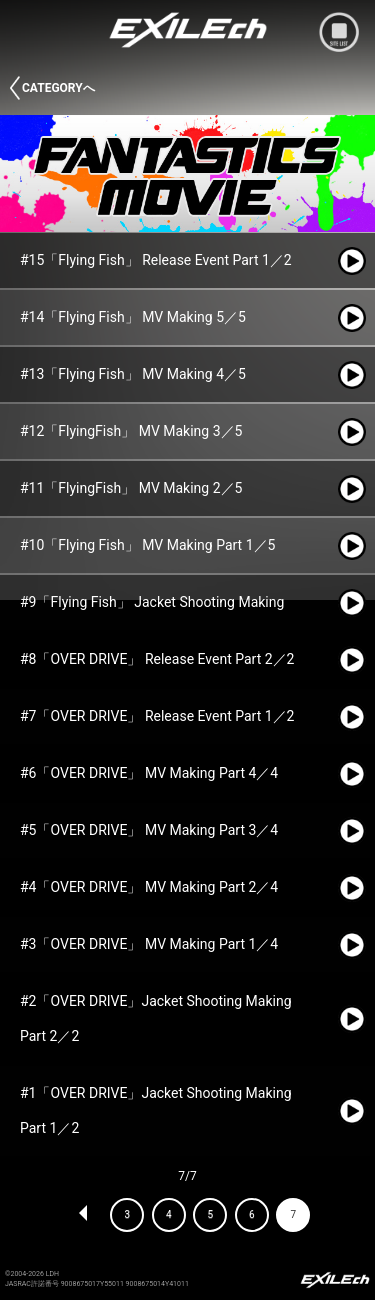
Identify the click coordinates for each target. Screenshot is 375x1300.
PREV (84, 1215)
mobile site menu (339, 32)
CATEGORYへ (58, 88)
